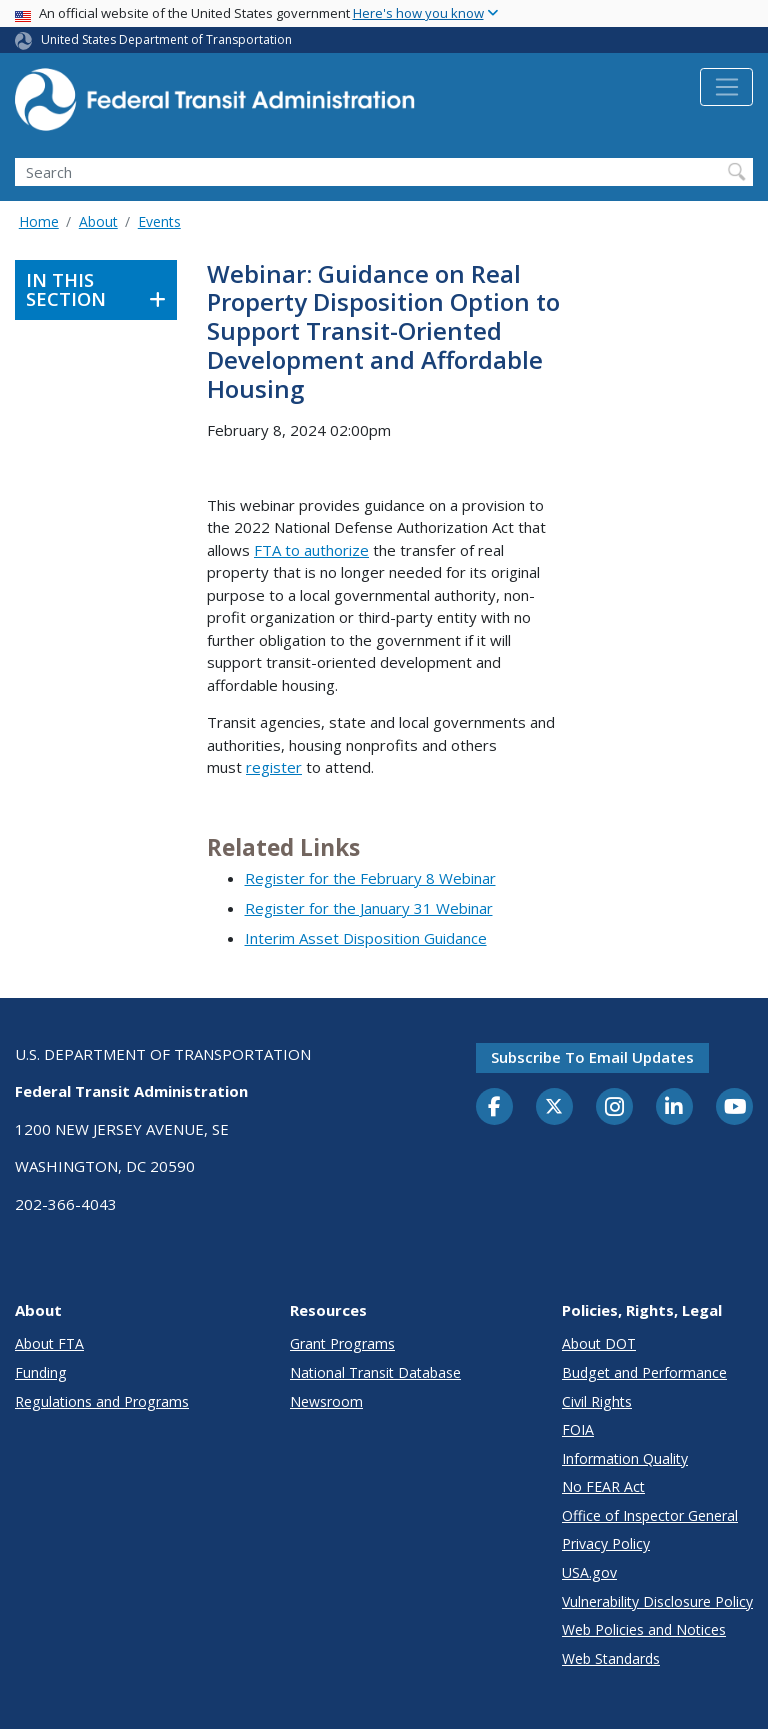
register (274, 767)
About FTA (49, 1343)
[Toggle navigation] (726, 87)
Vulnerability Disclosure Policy (657, 1601)
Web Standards (611, 1658)
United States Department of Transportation (166, 39)
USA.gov (589, 1572)
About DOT (599, 1343)
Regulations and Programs (102, 1401)
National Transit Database (375, 1372)
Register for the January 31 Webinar (369, 908)
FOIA (578, 1429)
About (98, 221)
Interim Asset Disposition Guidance (366, 938)
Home (39, 221)
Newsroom (326, 1401)
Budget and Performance (644, 1372)
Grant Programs (342, 1343)
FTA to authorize (311, 550)
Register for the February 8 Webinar (370, 878)
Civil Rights (597, 1401)
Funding (41, 1372)
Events (159, 221)
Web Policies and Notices (644, 1629)
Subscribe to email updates (592, 1057)
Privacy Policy (606, 1543)
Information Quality (625, 1458)
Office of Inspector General (650, 1515)
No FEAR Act (603, 1486)
